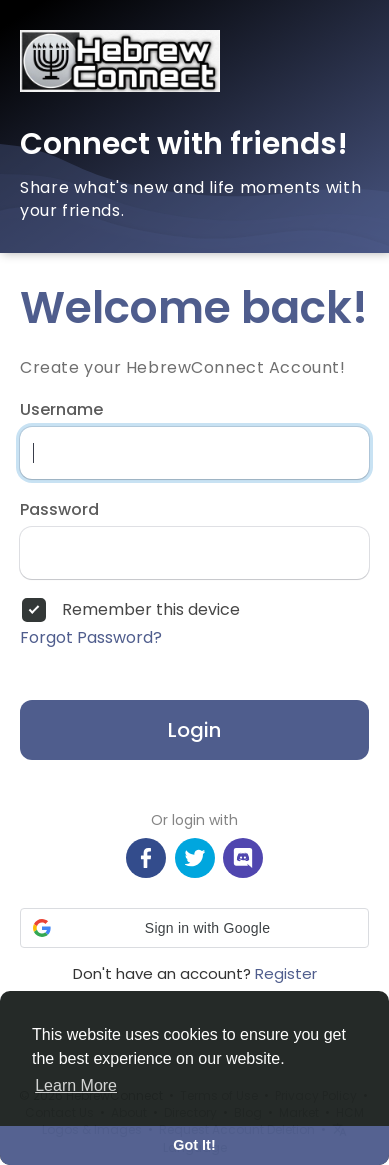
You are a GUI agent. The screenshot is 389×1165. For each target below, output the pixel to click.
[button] (194, 928)
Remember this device (151, 610)
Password (59, 510)
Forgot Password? (91, 638)
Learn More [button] (76, 1085)
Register (286, 973)
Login (194, 730)
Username (61, 410)
